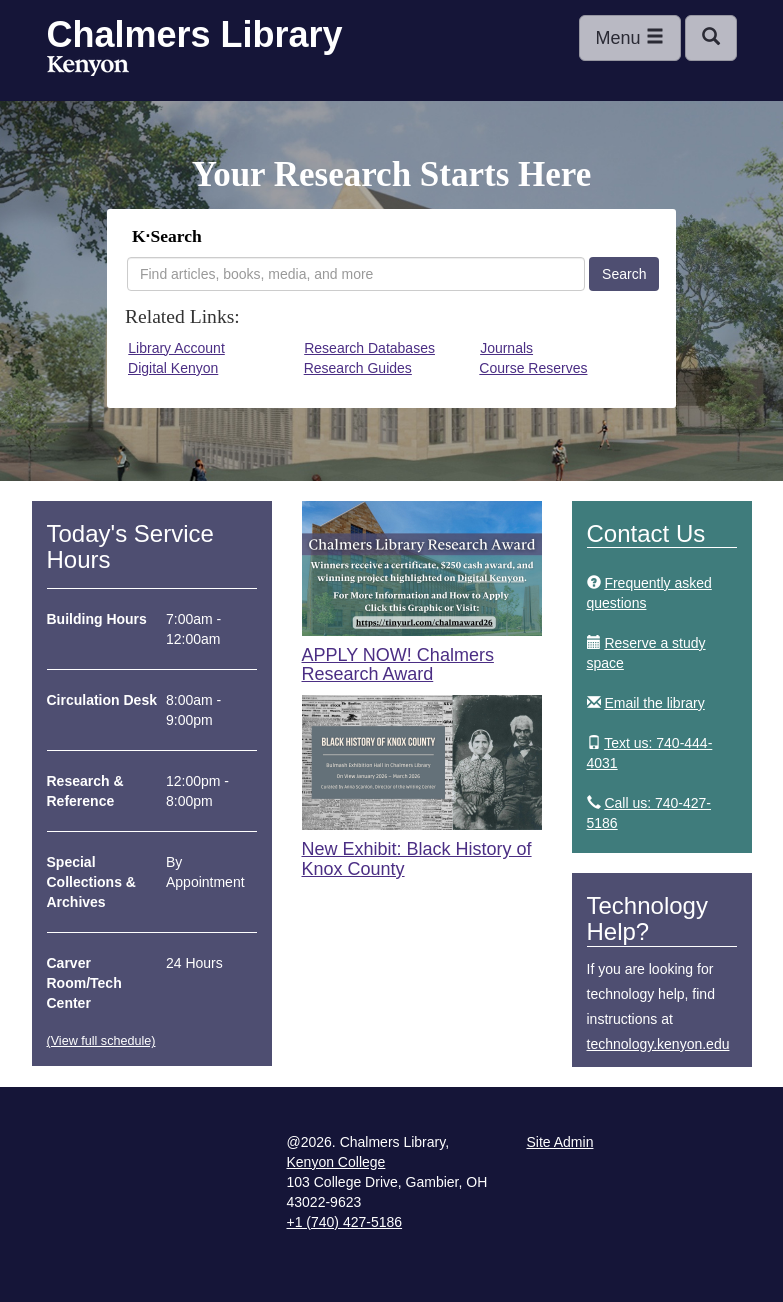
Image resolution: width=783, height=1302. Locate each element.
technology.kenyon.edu (658, 1044)
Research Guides (358, 368)
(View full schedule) (101, 1041)
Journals (506, 348)
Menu (630, 37)
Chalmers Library (195, 34)
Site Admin (560, 1142)
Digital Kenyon (173, 368)
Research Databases (369, 348)
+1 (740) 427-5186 (345, 1222)
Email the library (654, 703)
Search (624, 274)
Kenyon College (88, 66)
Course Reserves (533, 368)
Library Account (176, 348)
